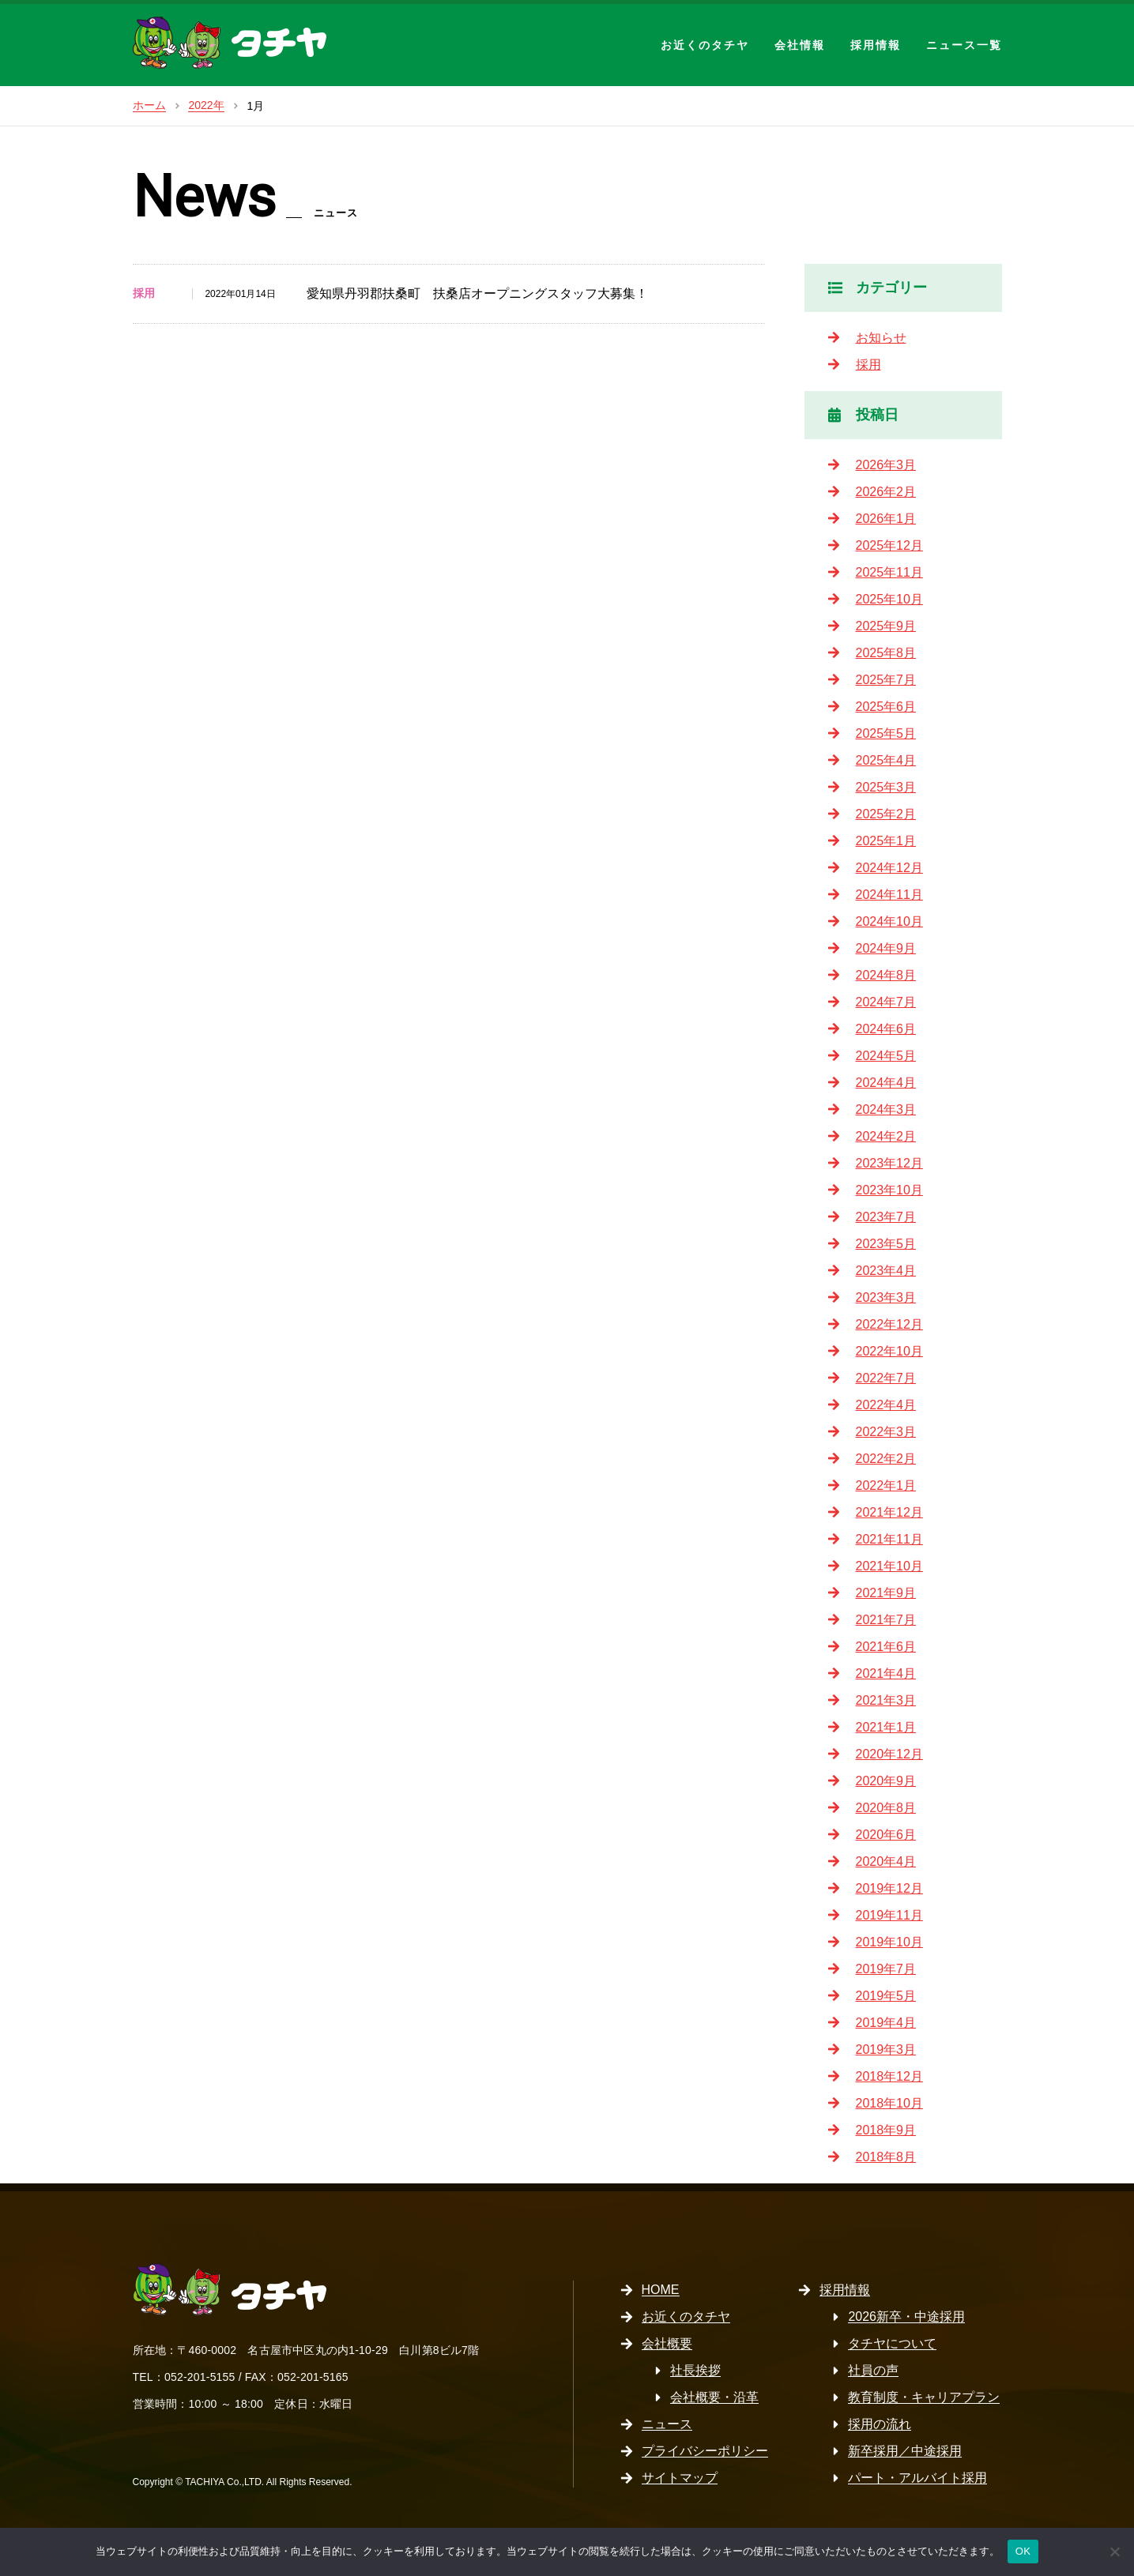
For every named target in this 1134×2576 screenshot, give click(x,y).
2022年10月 (889, 1351)
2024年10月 (889, 921)
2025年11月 (889, 572)
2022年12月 (889, 1324)
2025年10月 (889, 599)
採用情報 (875, 45)
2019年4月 (886, 2022)
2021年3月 (886, 1700)
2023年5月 (886, 1243)
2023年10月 (889, 1190)
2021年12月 (889, 1512)
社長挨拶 (695, 2370)
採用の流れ (879, 2424)
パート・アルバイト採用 (917, 2477)
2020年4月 (886, 1861)
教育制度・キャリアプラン (924, 2397)
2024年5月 (886, 1055)
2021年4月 (886, 1673)
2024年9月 (886, 948)
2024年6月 (886, 1029)
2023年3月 (886, 1297)
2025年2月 (886, 814)
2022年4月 (886, 1405)
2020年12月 (889, 1754)
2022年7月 (886, 1378)
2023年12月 (889, 1163)
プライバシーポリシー (705, 2451)
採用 (868, 364)
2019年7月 (886, 1969)
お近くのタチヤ (705, 45)
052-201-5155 (199, 2377)
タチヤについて (892, 2343)
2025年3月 (886, 787)
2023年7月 (886, 1217)
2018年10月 (889, 2103)
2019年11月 (889, 1915)
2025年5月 (886, 733)
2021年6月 (886, 1646)
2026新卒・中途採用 (906, 2316)
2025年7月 (886, 679)
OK (1022, 2551)
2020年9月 (886, 1781)
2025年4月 (886, 760)
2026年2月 (886, 491)
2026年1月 (886, 518)
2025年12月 (889, 545)
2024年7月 (886, 1002)
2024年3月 (886, 1109)
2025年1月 (886, 841)
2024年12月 (889, 867)
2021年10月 (889, 1566)
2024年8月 (886, 975)
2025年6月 (886, 706)
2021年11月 (889, 1539)
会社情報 (799, 45)
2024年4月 (886, 1082)
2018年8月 (886, 2157)
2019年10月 (889, 1942)
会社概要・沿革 (714, 2397)
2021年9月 (886, 1593)
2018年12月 (889, 2076)
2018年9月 (886, 2130)
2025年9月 (886, 626)
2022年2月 (886, 1458)
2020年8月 (886, 1807)
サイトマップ (680, 2477)
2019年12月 (889, 1888)
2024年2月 (886, 1136)
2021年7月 (886, 1619)
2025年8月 (886, 653)
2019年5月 (886, 1996)
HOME (661, 2289)
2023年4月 (886, 1270)
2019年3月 (886, 2049)
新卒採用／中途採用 (905, 2451)
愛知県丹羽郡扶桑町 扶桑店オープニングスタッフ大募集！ (477, 293)
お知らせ (881, 337)
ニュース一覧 (964, 45)
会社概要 (667, 2343)
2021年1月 (886, 1727)
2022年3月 (886, 1431)
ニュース (667, 2424)
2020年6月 (886, 1834)
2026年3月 (886, 465)
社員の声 (873, 2370)
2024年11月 (889, 894)
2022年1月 (886, 1485)
